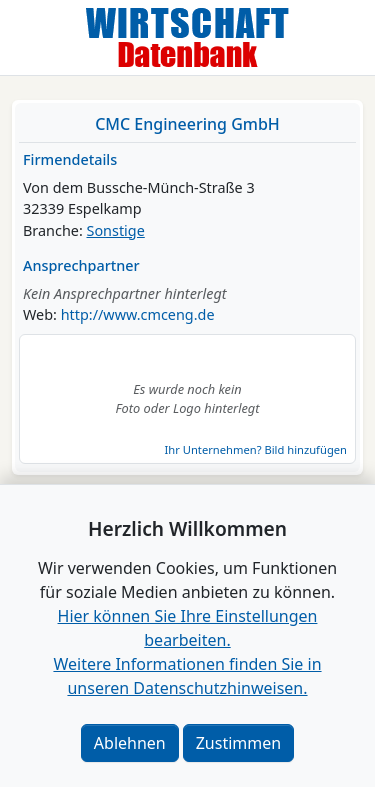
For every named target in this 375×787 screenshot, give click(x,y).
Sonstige (116, 230)
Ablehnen (130, 743)
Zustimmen (238, 743)
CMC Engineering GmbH (187, 124)
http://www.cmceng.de (138, 314)
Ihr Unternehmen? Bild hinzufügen (256, 449)
